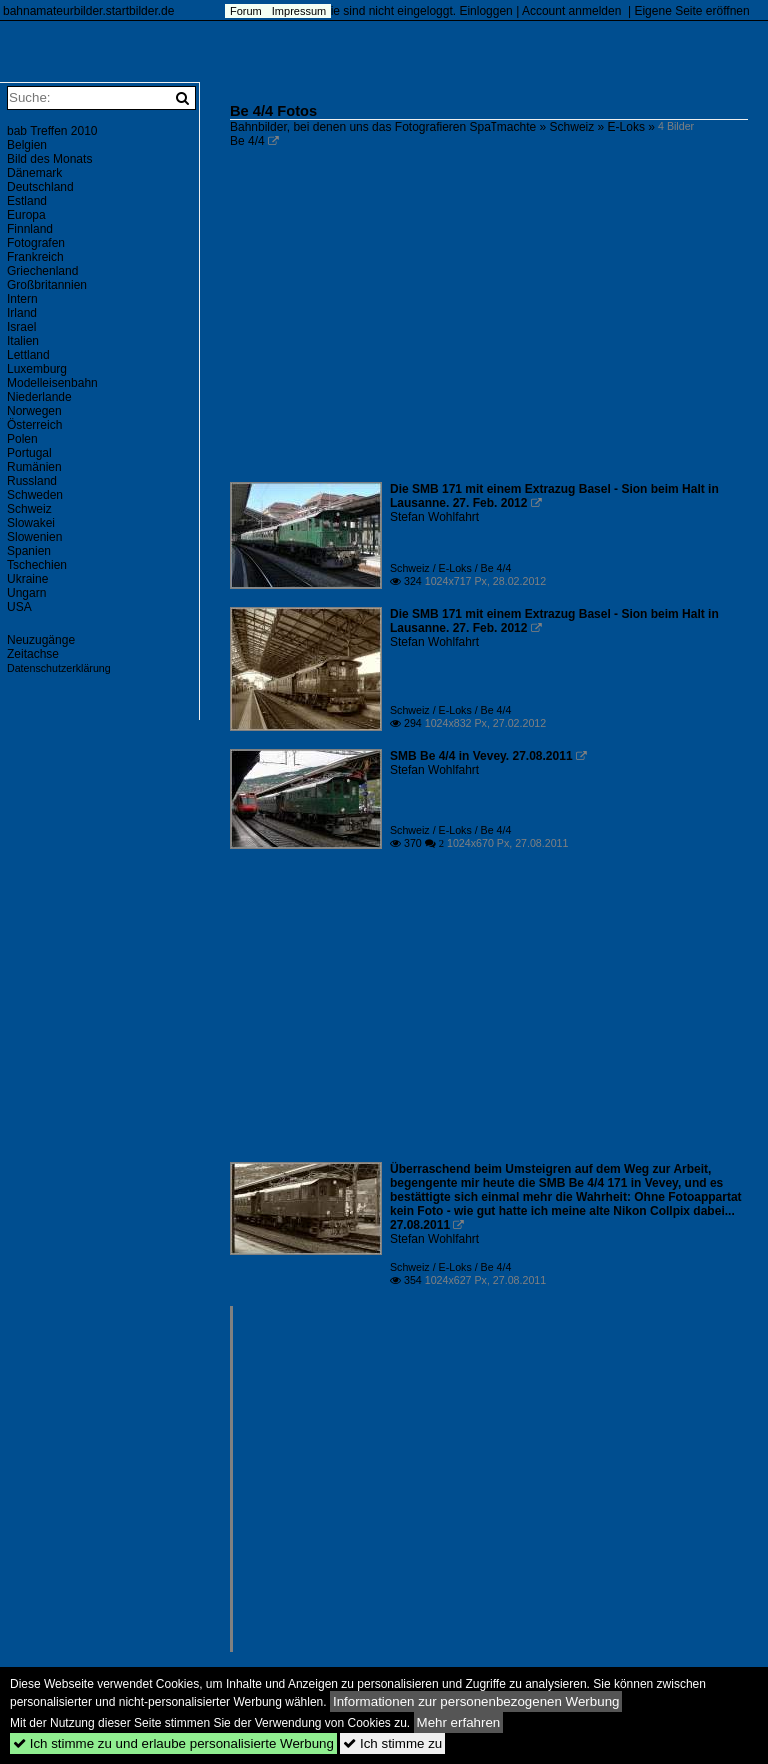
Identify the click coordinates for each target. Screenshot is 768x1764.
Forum (246, 11)
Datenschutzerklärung (59, 668)
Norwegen (34, 411)
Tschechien (37, 565)
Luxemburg (37, 369)
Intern (22, 299)
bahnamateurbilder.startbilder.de (88, 11)
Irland (22, 313)
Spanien (29, 551)
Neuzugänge (41, 640)
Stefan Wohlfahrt (434, 517)
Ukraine (27, 579)
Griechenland (42, 271)
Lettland (28, 355)
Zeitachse (33, 654)
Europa (26, 215)
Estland (27, 201)
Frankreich (35, 257)
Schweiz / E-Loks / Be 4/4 (450, 568)
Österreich (34, 425)
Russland (32, 481)
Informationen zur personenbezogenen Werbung (476, 1701)
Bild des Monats (49, 159)
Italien (23, 341)
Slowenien (34, 537)
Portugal (29, 453)
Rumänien (34, 467)
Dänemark (34, 173)
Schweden (35, 495)
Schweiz (572, 127)
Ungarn (26, 593)
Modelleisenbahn (52, 383)
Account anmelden (571, 11)
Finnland (30, 229)
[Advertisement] (489, 330)
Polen (22, 439)
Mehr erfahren (459, 1722)
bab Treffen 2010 (52, 131)
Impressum (299, 11)
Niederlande (39, 397)
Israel (21, 327)
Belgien (27, 145)
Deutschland (40, 187)
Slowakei (31, 523)
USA (19, 607)
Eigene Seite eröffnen (691, 11)
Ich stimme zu (392, 1743)
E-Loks (626, 127)
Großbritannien (47, 285)
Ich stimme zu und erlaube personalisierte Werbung (173, 1743)
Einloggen (485, 11)
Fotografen (36, 243)
